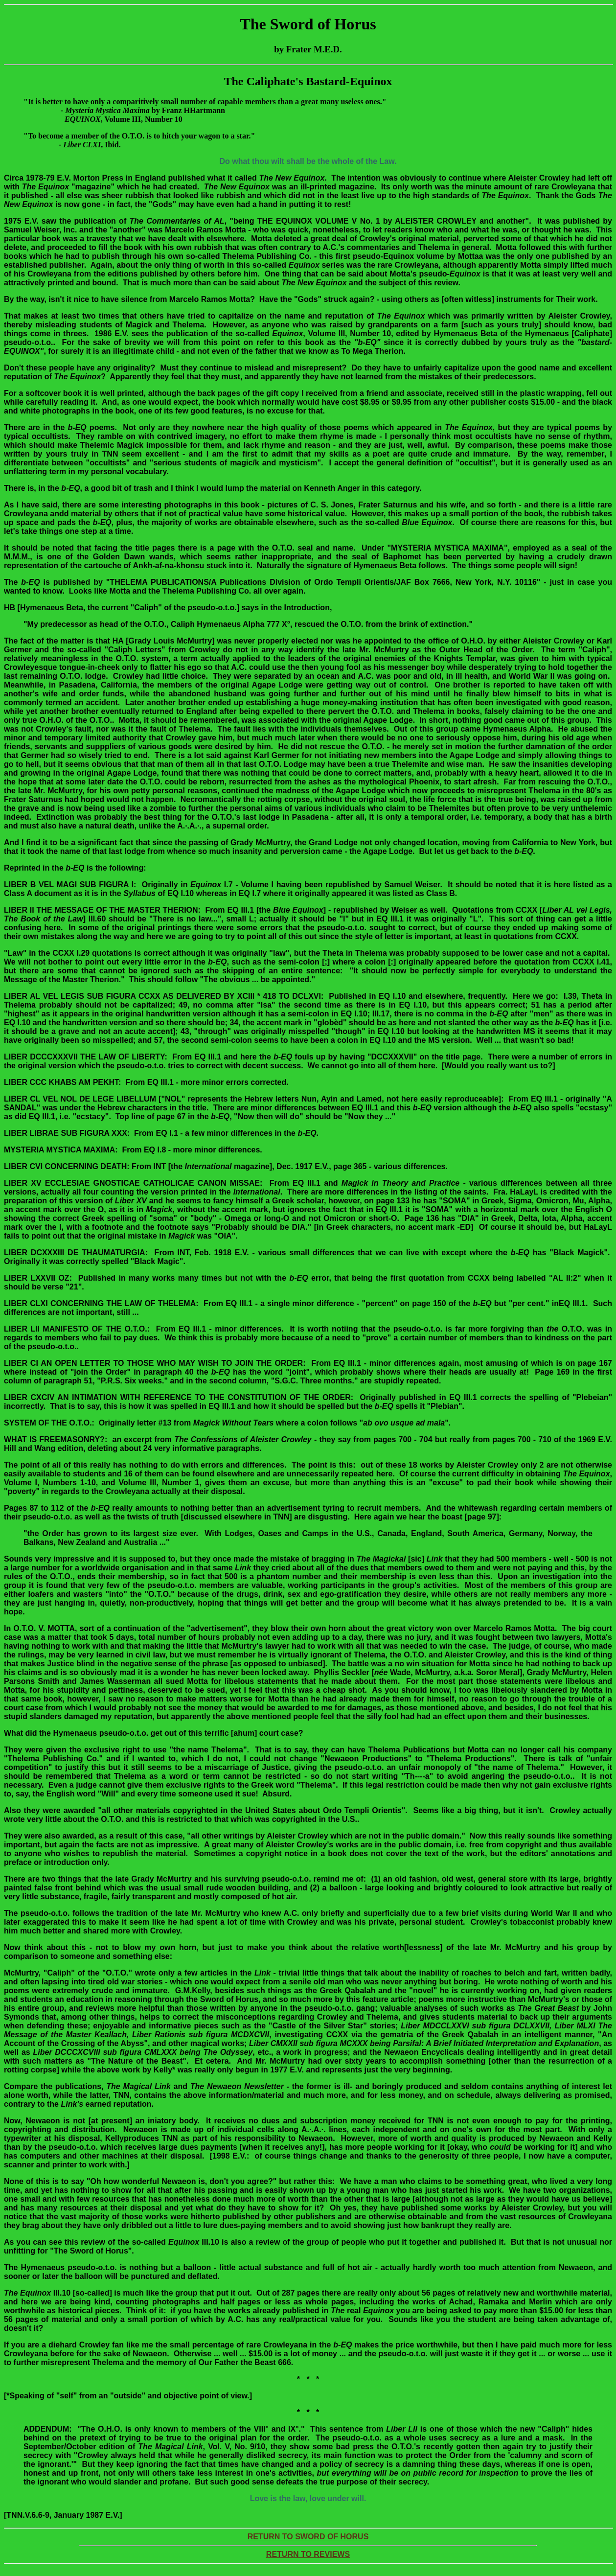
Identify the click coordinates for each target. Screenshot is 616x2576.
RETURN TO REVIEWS (308, 2554)
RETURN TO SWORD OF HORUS (308, 2536)
